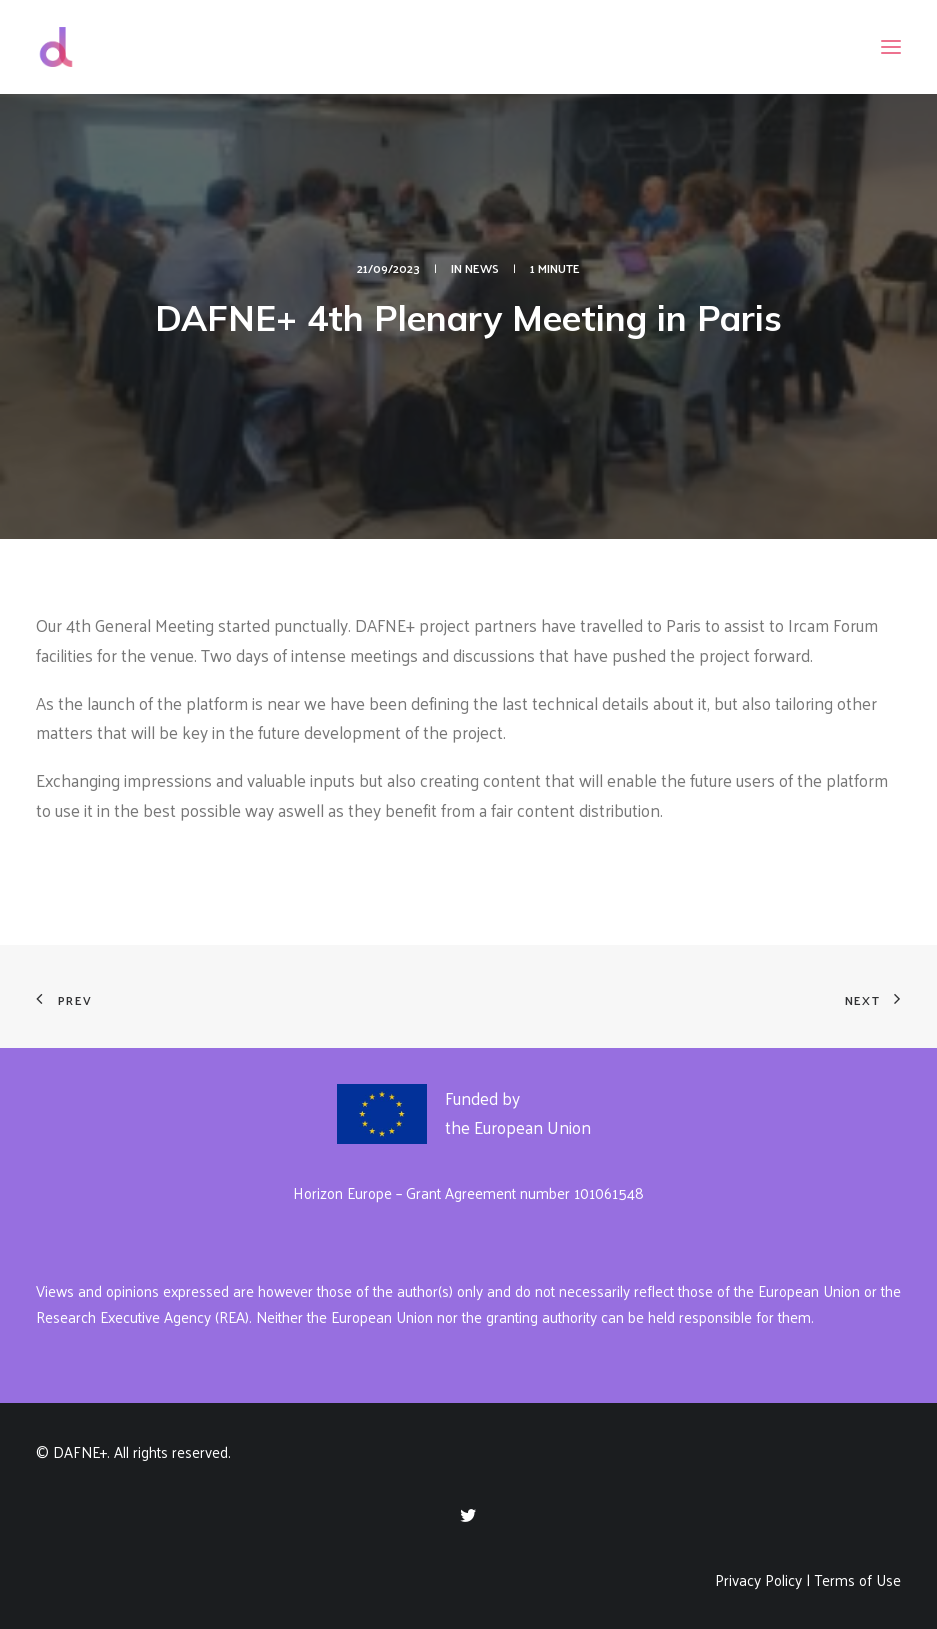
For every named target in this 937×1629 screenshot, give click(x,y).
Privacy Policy (758, 1579)
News (482, 268)
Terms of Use (857, 1579)
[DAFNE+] (56, 47)
